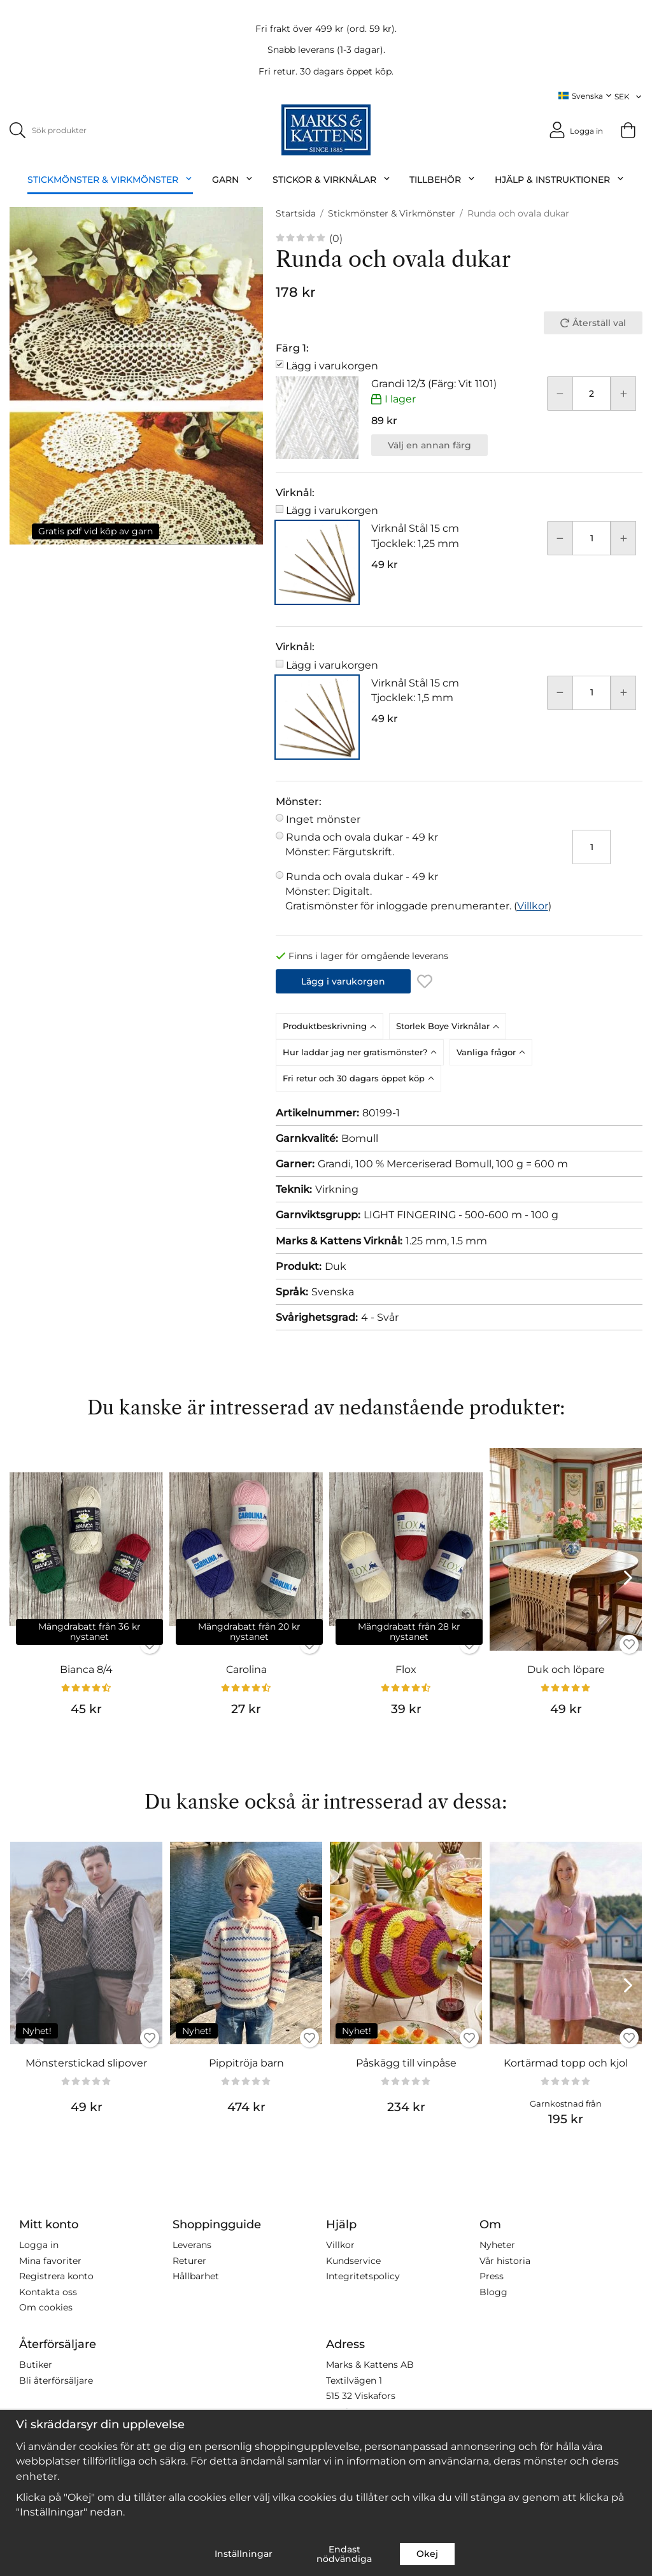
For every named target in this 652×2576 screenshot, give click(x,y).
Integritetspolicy (363, 2276)
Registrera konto (56, 2276)
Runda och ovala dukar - (418, 845)
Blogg (493, 2291)
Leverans (192, 2245)
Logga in (39, 2245)
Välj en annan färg (429, 444)
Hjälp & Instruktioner (560, 179)
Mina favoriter (50, 2260)
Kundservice (353, 2260)
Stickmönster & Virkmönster (110, 179)
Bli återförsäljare (56, 2380)
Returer (189, 2260)
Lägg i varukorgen (332, 365)
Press (491, 2276)
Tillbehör (442, 179)
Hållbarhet (196, 2276)
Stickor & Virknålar (332, 179)
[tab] (332, 1026)
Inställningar (244, 2553)
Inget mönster (323, 819)
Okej (427, 2553)
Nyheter (497, 2245)
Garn (232, 179)
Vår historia (504, 2260)
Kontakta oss (48, 2291)
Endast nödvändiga (344, 2554)
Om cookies (46, 2307)
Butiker (35, 2364)
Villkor (532, 905)
